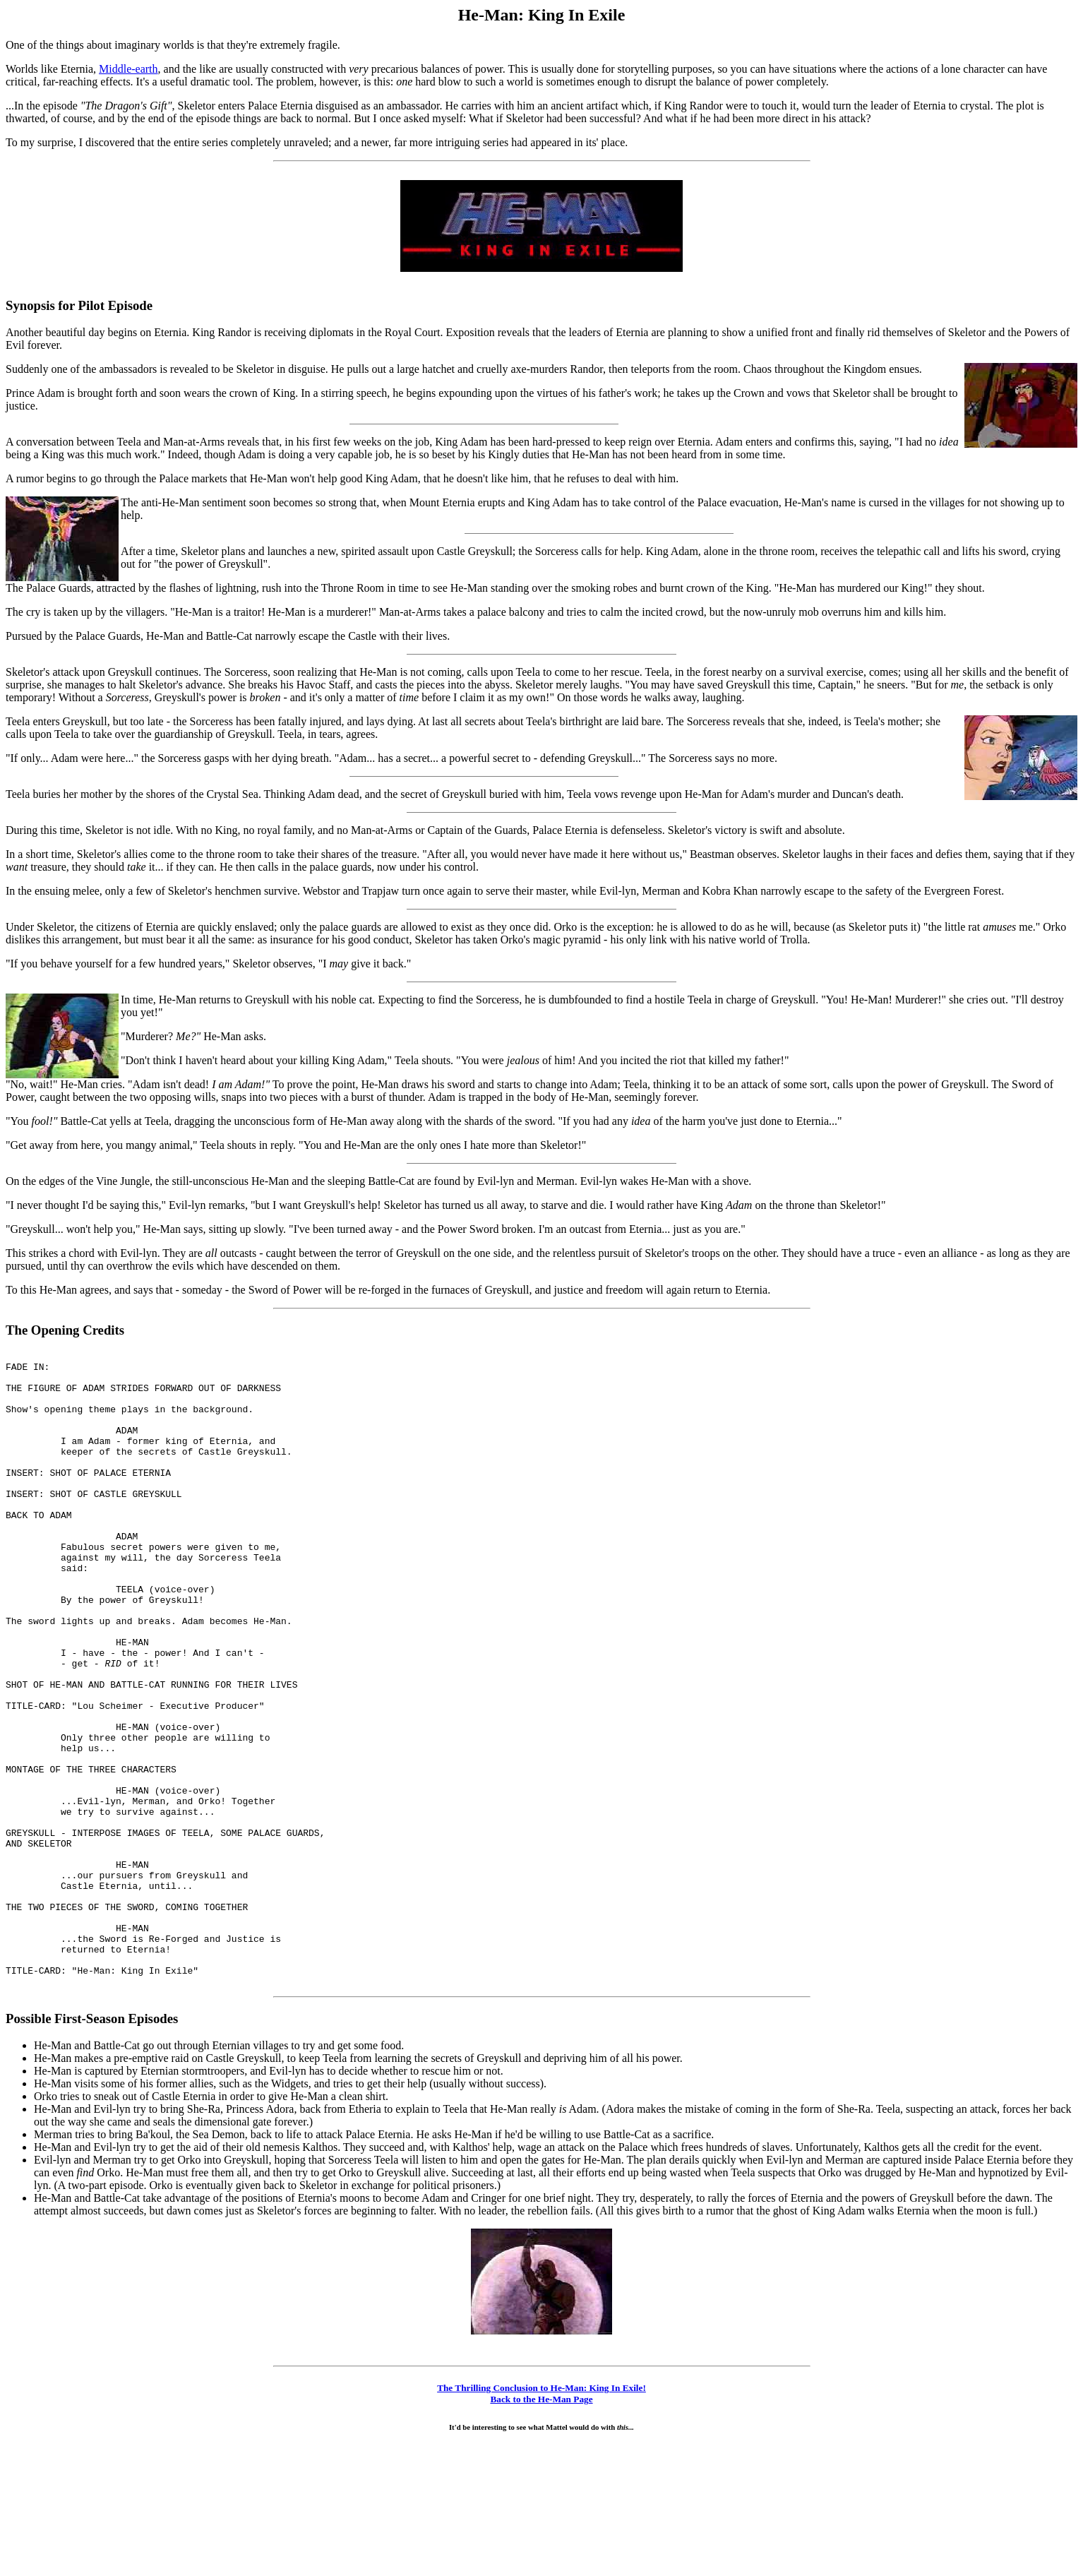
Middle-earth (128, 69)
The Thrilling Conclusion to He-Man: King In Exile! (541, 2515)
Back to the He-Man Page (541, 2526)
